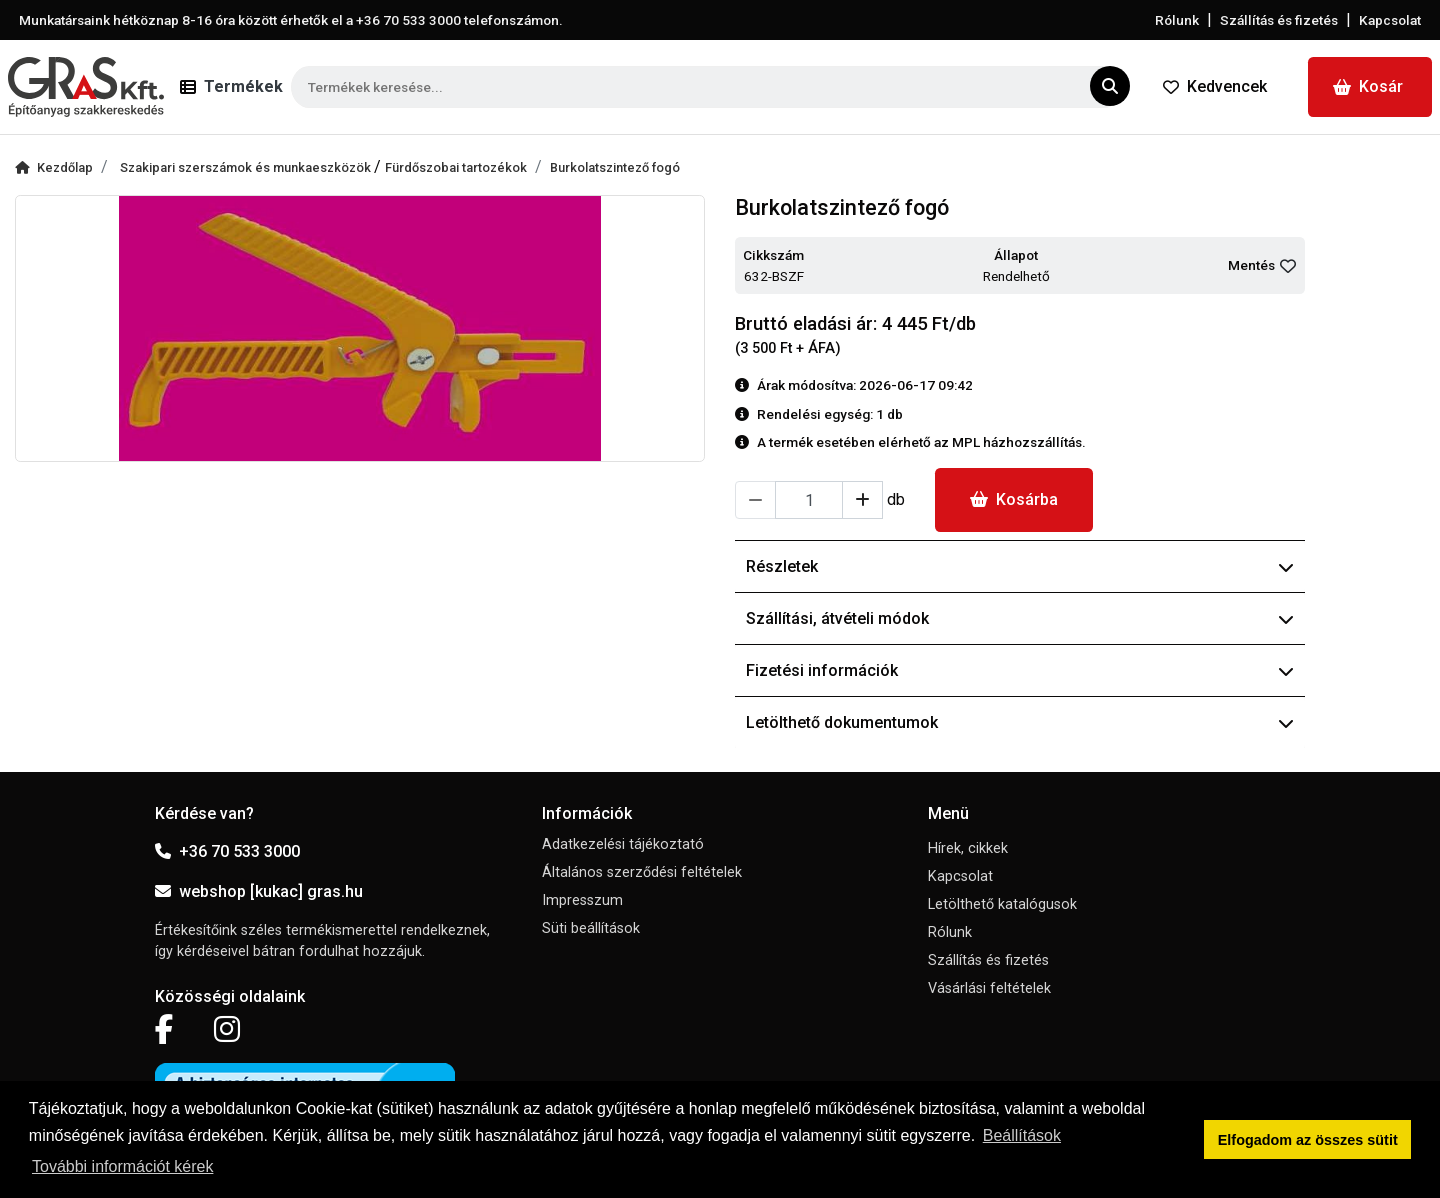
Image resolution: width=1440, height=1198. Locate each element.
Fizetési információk (1020, 670)
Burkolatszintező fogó (615, 167)
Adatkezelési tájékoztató (623, 844)
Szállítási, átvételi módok (1020, 618)
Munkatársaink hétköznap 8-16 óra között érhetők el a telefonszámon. (291, 20)
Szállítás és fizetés (1279, 20)
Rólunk (1177, 20)
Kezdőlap (54, 167)
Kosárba (1014, 499)
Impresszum (582, 900)
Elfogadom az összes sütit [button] (1308, 1140)
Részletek (1020, 566)
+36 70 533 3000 (227, 851)
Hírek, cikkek (968, 848)
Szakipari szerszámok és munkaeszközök (247, 167)
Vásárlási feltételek (989, 988)
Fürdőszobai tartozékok (456, 167)
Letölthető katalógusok (1002, 904)
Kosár (1368, 86)
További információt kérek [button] (122, 1166)
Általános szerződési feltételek (642, 872)
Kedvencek (1215, 86)
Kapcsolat (1390, 20)
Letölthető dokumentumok (1020, 722)
